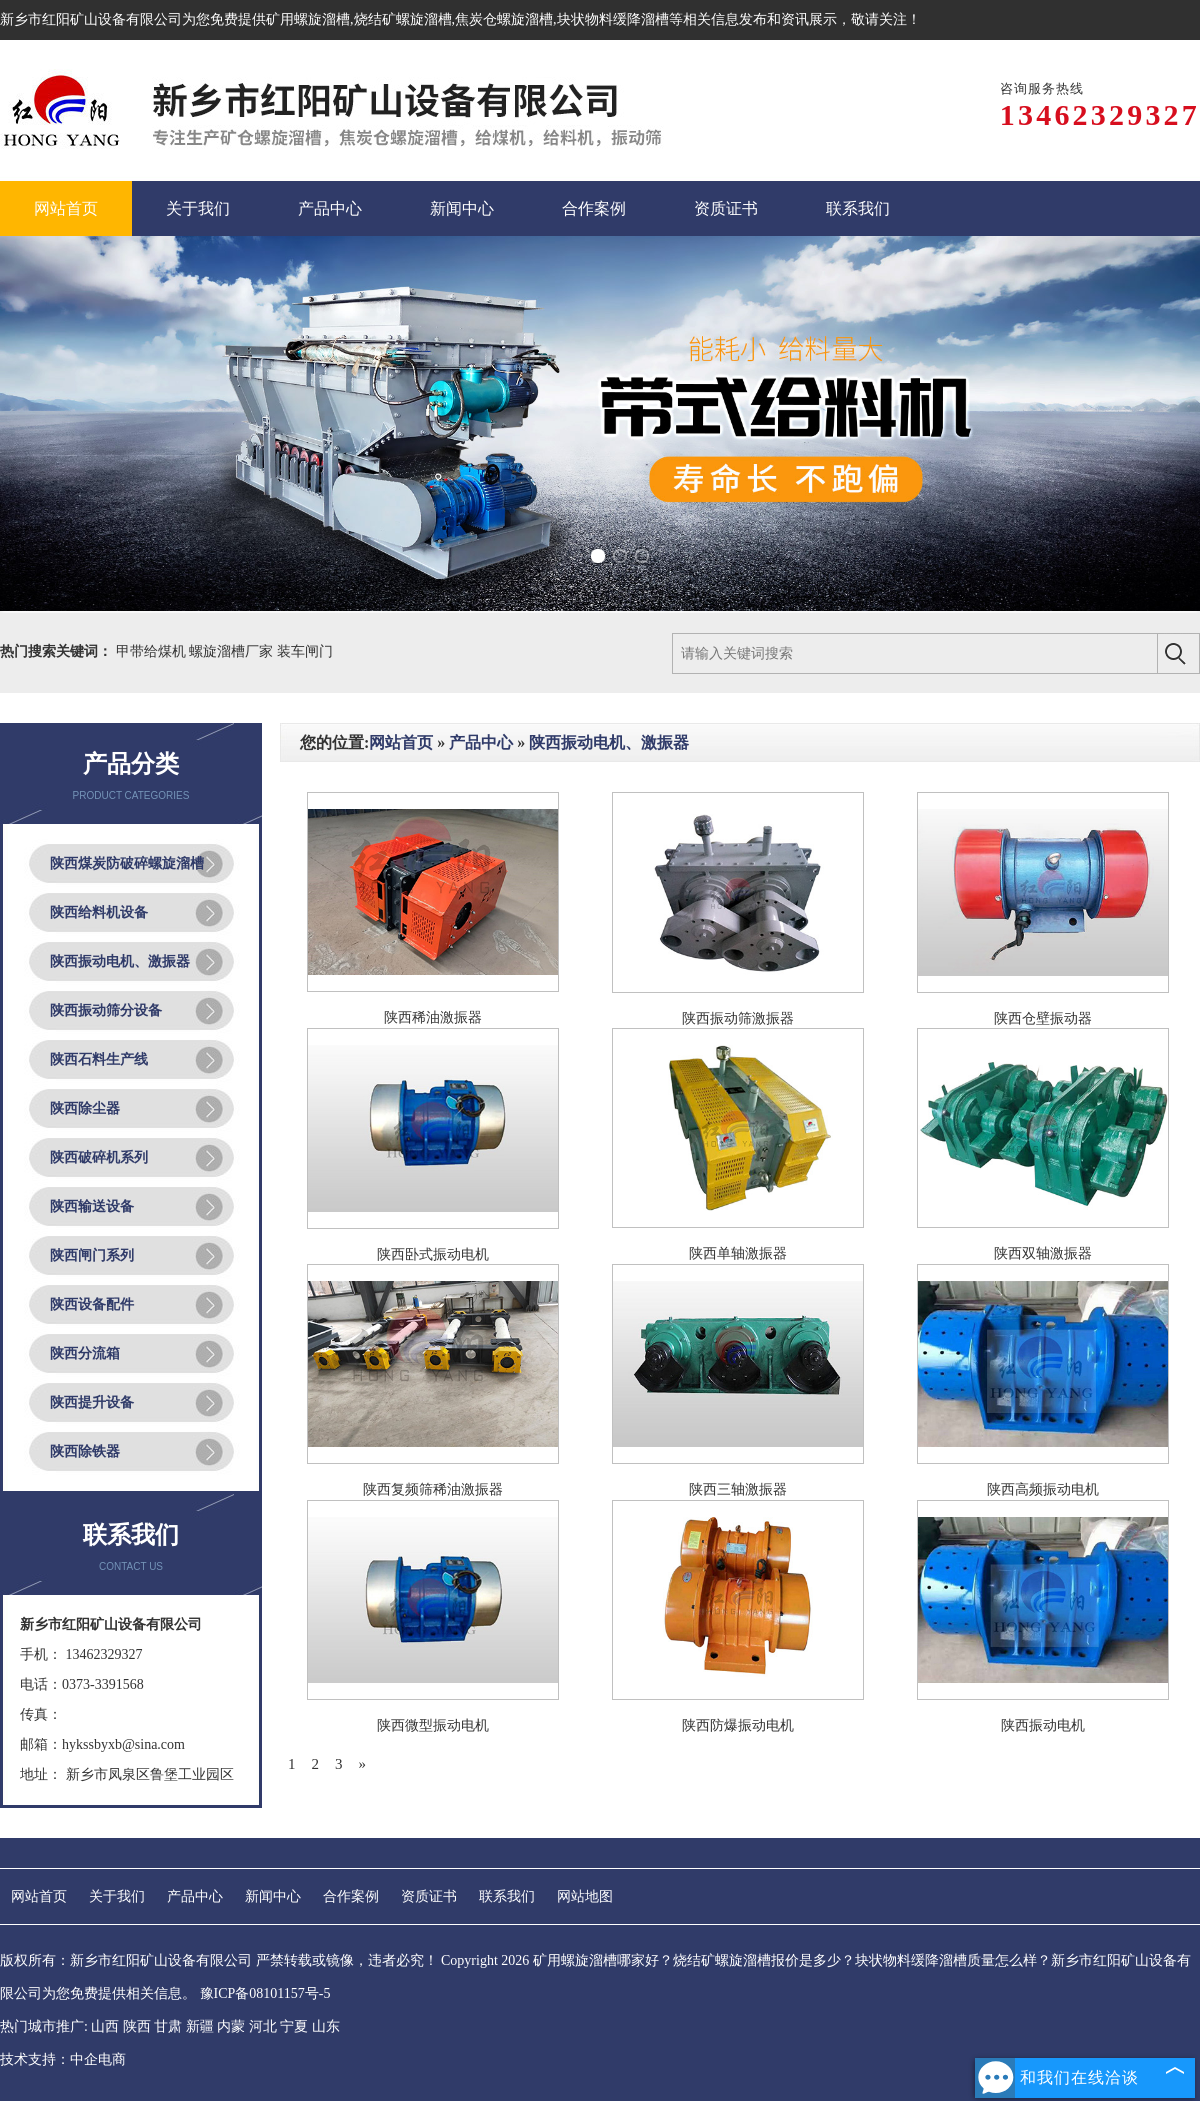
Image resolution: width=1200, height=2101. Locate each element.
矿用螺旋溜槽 (308, 19)
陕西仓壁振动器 (1043, 1018)
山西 (105, 2026)
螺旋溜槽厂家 (233, 651)
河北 (263, 2026)
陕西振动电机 (1043, 1725)
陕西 (137, 2026)
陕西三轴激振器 (738, 1489)
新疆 (200, 2026)
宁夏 (294, 2026)
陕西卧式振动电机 (433, 1254)
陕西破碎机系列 (99, 1157)
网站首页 (401, 742)
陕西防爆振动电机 (738, 1725)
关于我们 (117, 1896)
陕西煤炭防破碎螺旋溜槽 (127, 863)
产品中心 (481, 742)
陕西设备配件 (92, 1304)
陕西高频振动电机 (1043, 1489)
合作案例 (351, 1896)
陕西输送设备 (92, 1206)
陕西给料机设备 (99, 912)
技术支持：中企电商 (63, 2059)
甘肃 (168, 2026)
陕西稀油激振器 (433, 1017)
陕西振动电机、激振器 (120, 961)
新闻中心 (273, 1896)
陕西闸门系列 (92, 1255)
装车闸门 (305, 651)
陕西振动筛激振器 (738, 1018)
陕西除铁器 (85, 1451)
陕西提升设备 (92, 1402)
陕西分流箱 (85, 1353)
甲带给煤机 (153, 651)
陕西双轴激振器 (1043, 1253)
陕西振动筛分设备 (106, 1010)
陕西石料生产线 (99, 1059)
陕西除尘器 (85, 1108)
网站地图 (585, 1896)
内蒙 (231, 2026)
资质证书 (429, 1896)
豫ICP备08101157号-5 (265, 1993)
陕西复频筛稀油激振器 (433, 1489)
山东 (326, 2026)
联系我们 (507, 1896)
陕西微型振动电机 (433, 1725)
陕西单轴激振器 (738, 1253)
